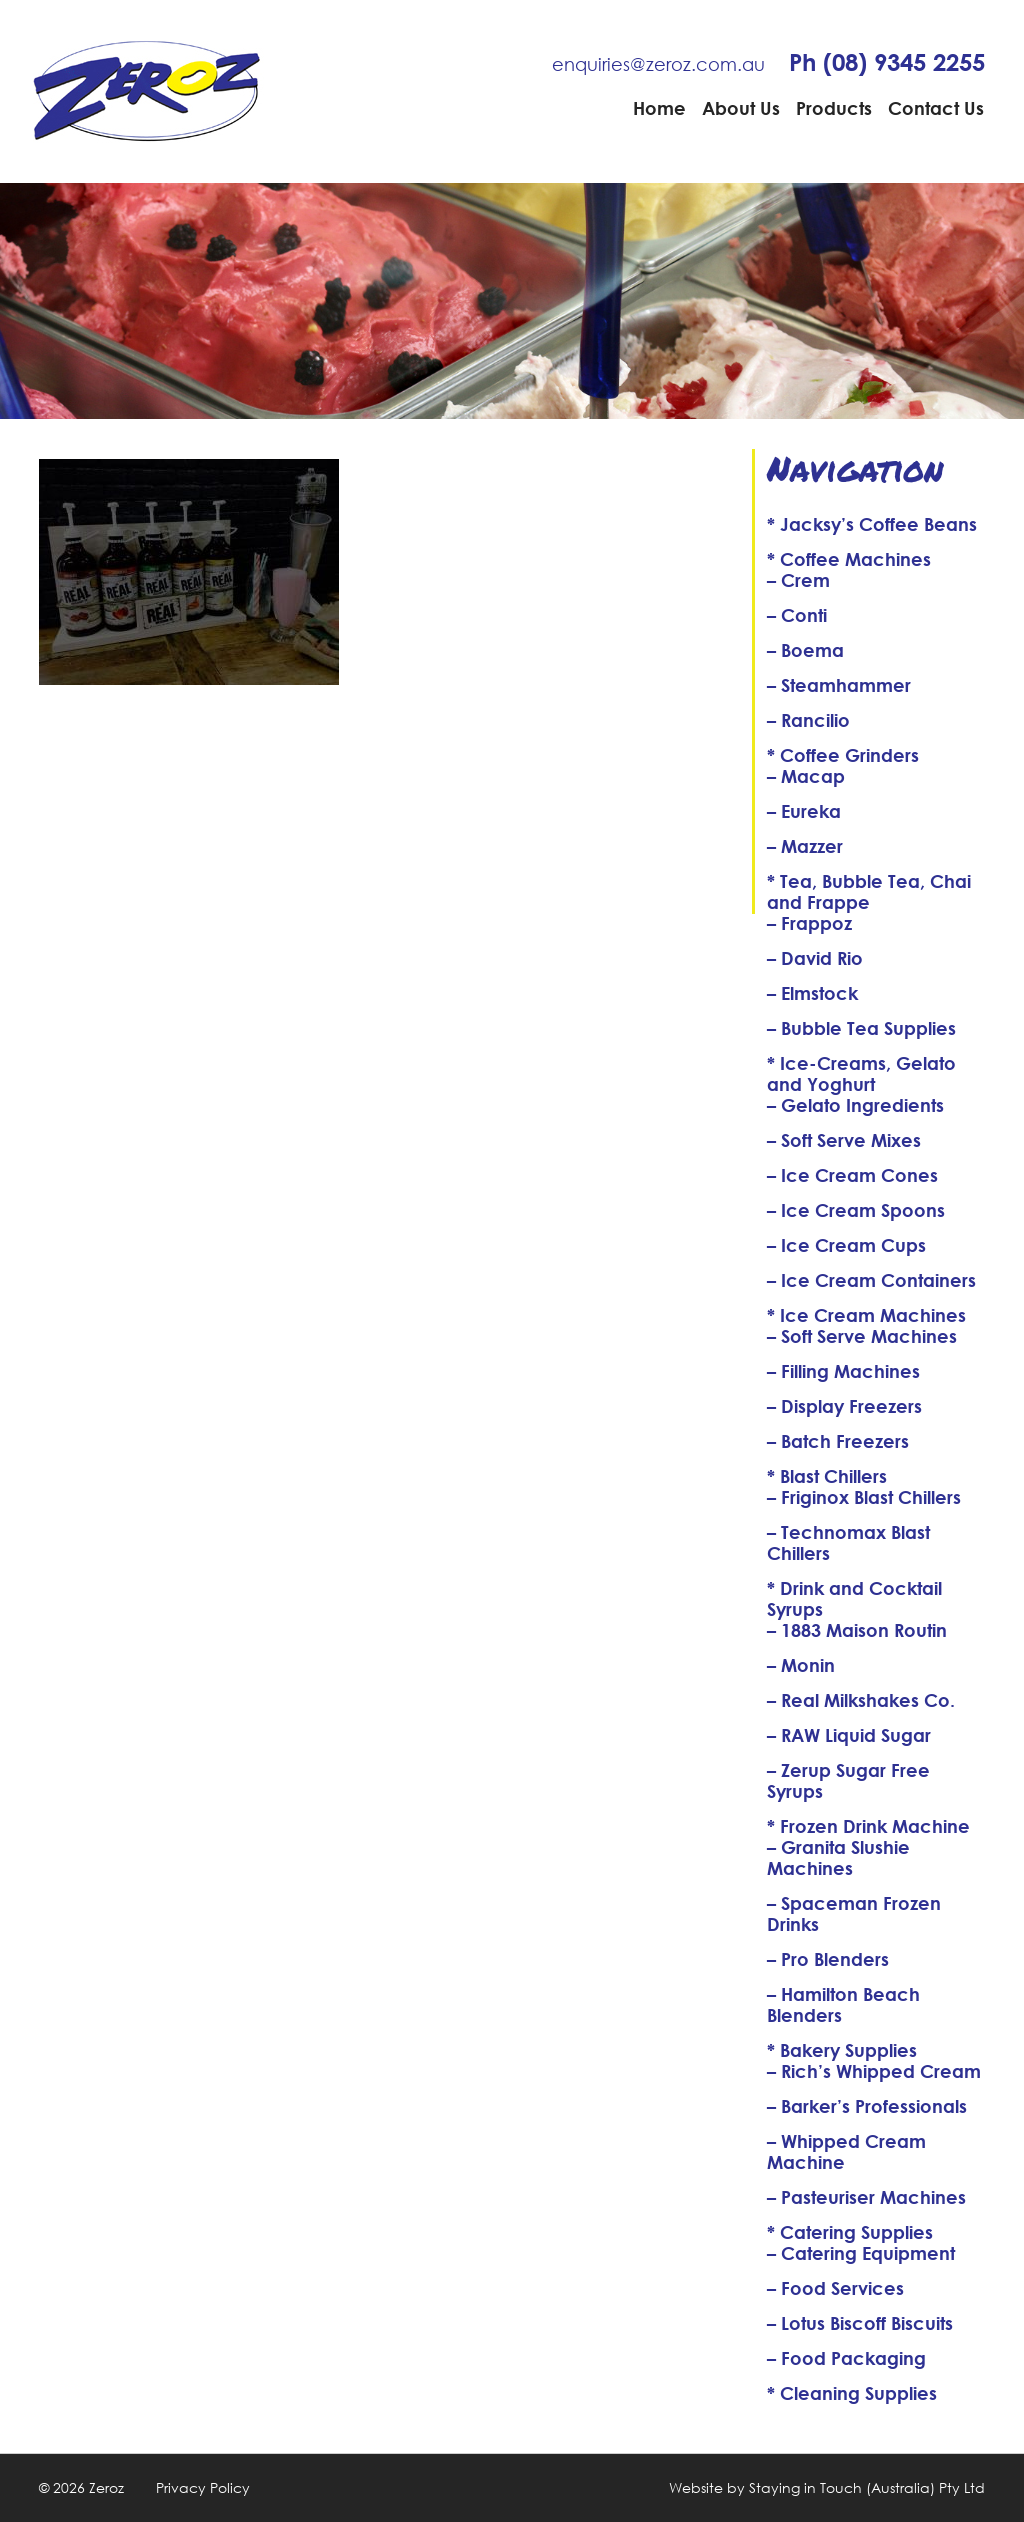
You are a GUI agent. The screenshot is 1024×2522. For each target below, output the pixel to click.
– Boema (805, 650)
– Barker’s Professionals (867, 2106)
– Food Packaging (846, 2358)
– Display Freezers (844, 1406)
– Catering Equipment (861, 2253)
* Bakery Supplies (842, 2050)
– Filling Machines (843, 1371)
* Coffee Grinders (843, 755)
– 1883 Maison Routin (857, 1630)
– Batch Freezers (838, 1441)
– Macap (806, 776)
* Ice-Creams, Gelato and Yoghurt (861, 1073)
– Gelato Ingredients (855, 1105)
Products (834, 108)
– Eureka (804, 811)
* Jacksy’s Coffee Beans (872, 524)
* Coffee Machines (849, 559)
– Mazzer (805, 846)
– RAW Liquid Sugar (849, 1735)
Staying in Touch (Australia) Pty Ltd (867, 2487)
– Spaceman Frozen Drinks (854, 1913)
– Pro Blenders (828, 1959)
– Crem (798, 580)
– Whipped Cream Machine (846, 2151)
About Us (741, 108)
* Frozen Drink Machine (868, 1826)
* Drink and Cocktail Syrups (854, 1598)
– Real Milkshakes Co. (861, 1700)
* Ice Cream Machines (866, 1315)
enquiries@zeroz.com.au (658, 64)
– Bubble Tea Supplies (861, 1028)
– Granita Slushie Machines (838, 1857)
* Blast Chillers (827, 1476)
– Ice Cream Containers (871, 1280)
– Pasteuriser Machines (866, 2197)
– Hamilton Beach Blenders (843, 2004)
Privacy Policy (203, 2487)
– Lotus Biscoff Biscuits (860, 2323)
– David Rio (815, 958)
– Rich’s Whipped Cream (874, 2071)
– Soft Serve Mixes (844, 1140)
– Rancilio (808, 720)
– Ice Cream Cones (852, 1175)
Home (659, 108)
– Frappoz (809, 923)
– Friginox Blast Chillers (864, 1497)
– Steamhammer (839, 685)
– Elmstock (812, 993)
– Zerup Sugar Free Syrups (848, 1780)
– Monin (801, 1665)
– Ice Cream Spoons (856, 1210)
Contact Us (936, 108)
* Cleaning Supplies (852, 2393)
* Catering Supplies (850, 2232)
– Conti (797, 615)
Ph (887, 62)
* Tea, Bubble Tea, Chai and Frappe (869, 891)
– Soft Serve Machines (862, 1336)
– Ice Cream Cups (846, 1245)
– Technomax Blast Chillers (848, 1542)
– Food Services (835, 2288)
